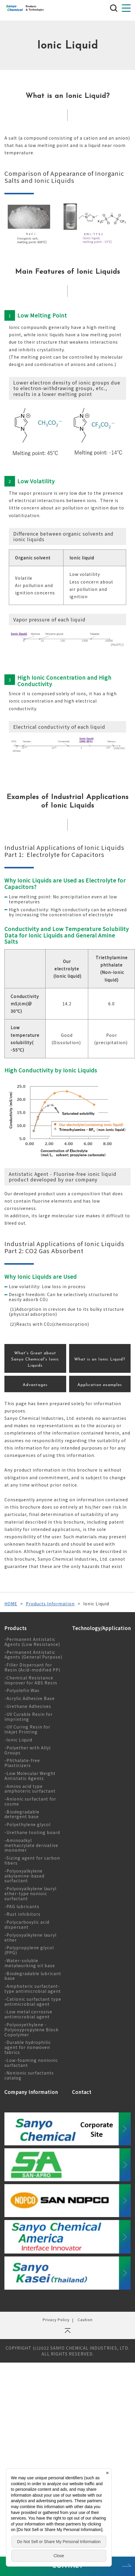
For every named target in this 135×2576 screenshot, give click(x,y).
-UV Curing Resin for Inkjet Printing (27, 1729)
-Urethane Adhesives (27, 1706)
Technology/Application (101, 1628)
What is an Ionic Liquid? (99, 1359)
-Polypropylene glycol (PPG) (29, 1950)
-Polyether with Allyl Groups (27, 1750)
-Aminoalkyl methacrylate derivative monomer (31, 1845)
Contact (81, 2092)
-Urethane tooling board (32, 1832)
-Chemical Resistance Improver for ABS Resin (30, 1680)
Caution (85, 2319)
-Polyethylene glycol (27, 1824)
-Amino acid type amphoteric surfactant (30, 1788)
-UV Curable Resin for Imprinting (28, 1716)
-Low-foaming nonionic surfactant (31, 2062)
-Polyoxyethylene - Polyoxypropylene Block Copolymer (31, 2029)
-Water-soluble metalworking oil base (29, 1963)
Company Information (31, 2092)
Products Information (50, 1604)
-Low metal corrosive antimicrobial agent (28, 2014)
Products (15, 1628)
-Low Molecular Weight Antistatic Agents (30, 1775)
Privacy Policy (56, 2319)
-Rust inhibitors (22, 1914)
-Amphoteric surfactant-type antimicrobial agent (32, 1988)
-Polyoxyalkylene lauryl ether (30, 1937)
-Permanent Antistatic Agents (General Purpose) (33, 1654)
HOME (10, 1604)
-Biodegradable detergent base (21, 1814)
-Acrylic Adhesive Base (29, 1698)
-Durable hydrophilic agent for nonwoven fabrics (27, 2047)
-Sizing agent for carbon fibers (32, 1860)
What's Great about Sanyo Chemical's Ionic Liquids (35, 1359)
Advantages (35, 1385)
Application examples (99, 1385)
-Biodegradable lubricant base (32, 1975)
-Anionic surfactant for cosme (30, 1801)
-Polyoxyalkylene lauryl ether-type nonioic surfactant (30, 1893)
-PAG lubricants (21, 1906)
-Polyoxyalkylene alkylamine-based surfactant (24, 1876)
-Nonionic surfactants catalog (29, 2075)
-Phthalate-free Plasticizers (22, 1762)
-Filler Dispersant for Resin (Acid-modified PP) (32, 1667)
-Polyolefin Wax (21, 1690)
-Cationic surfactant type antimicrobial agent (32, 2001)
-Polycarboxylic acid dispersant (26, 1924)
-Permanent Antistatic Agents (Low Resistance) (32, 1641)
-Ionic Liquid (18, 1740)
